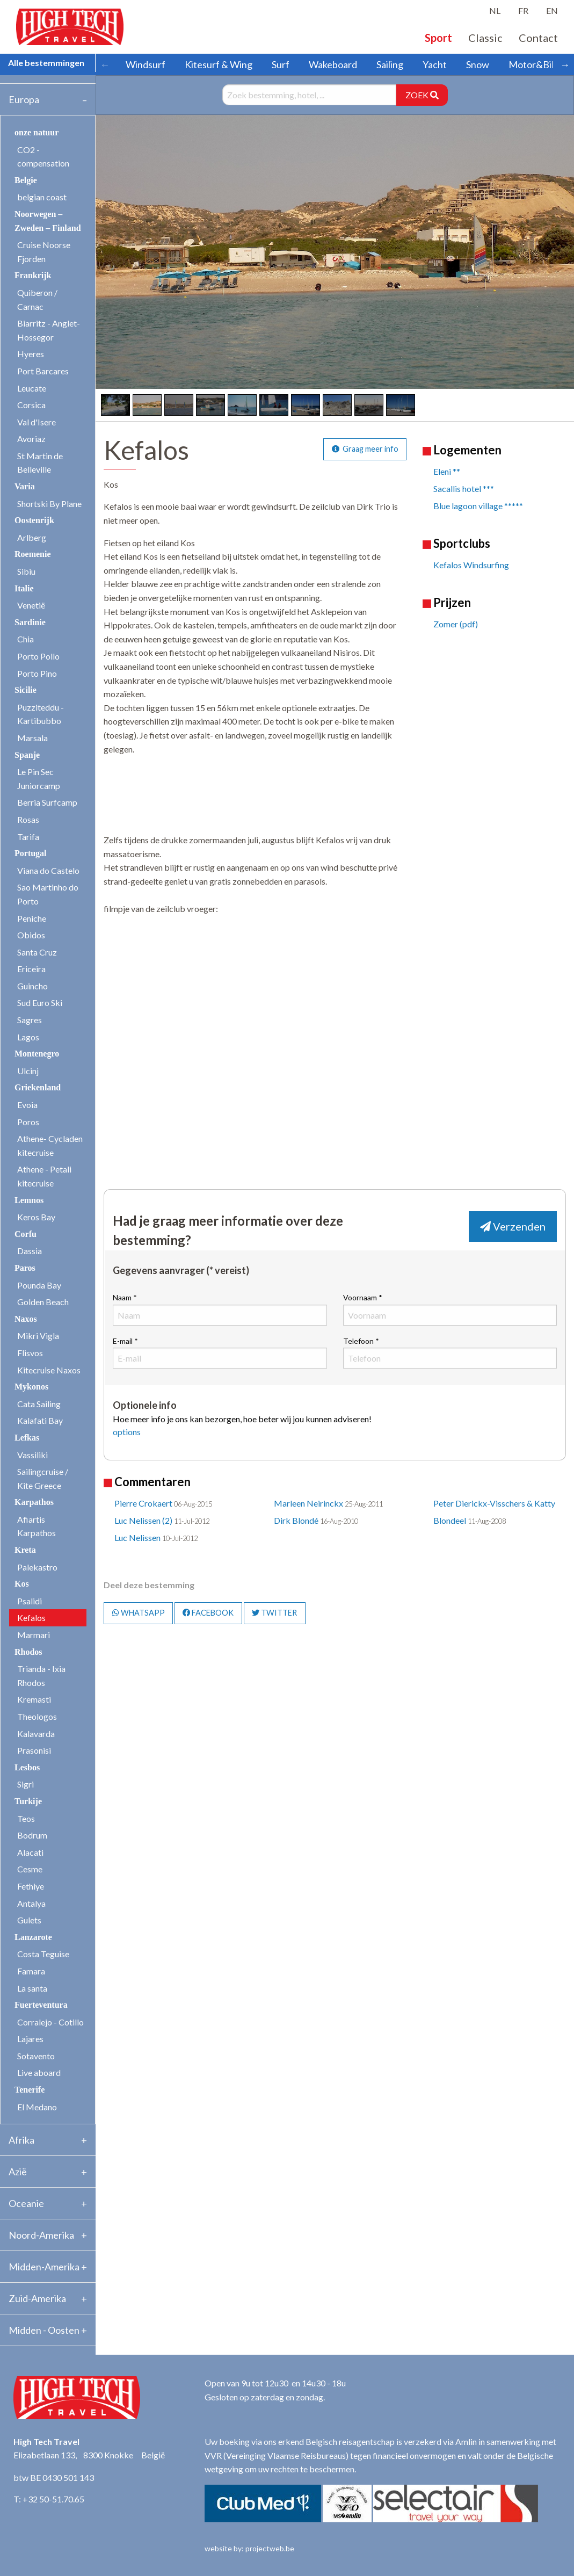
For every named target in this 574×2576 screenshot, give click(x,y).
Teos (26, 1818)
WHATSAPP (138, 1612)
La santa (32, 1988)
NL (494, 10)
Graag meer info (365, 448)
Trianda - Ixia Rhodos (41, 1675)
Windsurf (145, 64)
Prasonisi (34, 1750)
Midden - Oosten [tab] (44, 2330)
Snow (477, 64)
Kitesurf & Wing (218, 64)
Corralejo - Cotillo (50, 2022)
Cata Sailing (39, 1404)
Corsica (31, 405)
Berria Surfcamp (47, 802)
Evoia (27, 1104)
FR (523, 10)
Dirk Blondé (296, 1520)
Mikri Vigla (38, 1335)
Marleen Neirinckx (308, 1503)
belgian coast (42, 197)
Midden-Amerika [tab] (44, 2267)
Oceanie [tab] (26, 2203)
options (127, 1432)
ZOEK (422, 95)
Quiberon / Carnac (37, 299)
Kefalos (31, 1617)
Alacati (30, 1852)
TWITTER (274, 1612)
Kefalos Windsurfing (471, 565)
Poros (28, 1122)
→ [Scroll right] (565, 64)
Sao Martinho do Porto (47, 894)
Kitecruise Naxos (49, 1370)
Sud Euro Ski (39, 1002)
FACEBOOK (208, 1612)
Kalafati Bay (40, 1420)
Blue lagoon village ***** (478, 506)
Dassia (29, 1251)
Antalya (31, 1903)
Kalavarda (36, 1733)
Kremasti (34, 1699)
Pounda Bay (39, 1285)
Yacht (435, 64)
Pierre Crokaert (143, 1503)
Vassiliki (32, 1455)
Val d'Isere (36, 422)
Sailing (389, 64)
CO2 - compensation (43, 156)
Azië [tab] (18, 2171)
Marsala (32, 738)
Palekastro (37, 1567)
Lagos (28, 1037)
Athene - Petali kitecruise (44, 1176)
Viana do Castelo (48, 870)
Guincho (32, 986)
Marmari (33, 1635)
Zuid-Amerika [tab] (37, 2298)
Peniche (31, 918)
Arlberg (31, 537)
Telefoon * (450, 1352)
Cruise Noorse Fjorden (43, 252)
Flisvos (30, 1353)
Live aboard (39, 2072)
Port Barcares (43, 371)
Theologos (37, 1716)
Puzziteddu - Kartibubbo (40, 714)
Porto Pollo (38, 656)
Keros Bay (36, 1217)
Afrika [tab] (21, 2140)
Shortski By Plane (49, 503)
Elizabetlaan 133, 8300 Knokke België (89, 2455)
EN (552, 10)
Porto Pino (37, 673)
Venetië (31, 605)
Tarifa (28, 836)
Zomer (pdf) (455, 624)
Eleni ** (446, 471)
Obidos (31, 935)
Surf (280, 64)
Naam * (219, 1309)
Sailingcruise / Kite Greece (42, 1478)
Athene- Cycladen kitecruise (50, 1145)
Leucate (31, 388)
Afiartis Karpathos (36, 1526)
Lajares (30, 2039)
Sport (438, 37)
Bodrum (32, 1835)
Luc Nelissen (137, 1537)
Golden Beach (43, 1302)
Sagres (29, 1020)
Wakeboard (333, 64)
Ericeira (31, 969)
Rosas (28, 819)
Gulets (29, 1920)
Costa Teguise (43, 1954)
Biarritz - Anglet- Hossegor (48, 330)
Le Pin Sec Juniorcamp (38, 778)
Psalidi (29, 1601)
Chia (25, 639)
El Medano (37, 2107)
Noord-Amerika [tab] (41, 2235)
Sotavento (36, 2056)
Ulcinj (28, 1071)
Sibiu (26, 571)
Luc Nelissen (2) (143, 1520)
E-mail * (219, 1352)
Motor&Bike (534, 64)
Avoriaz (31, 438)
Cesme (29, 1869)
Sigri (25, 1784)
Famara (31, 1971)
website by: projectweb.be (249, 2548)
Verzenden (513, 1226)
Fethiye (30, 1886)
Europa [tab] (24, 99)
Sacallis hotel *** (463, 488)
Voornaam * (450, 1309)
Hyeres (30, 354)
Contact (538, 37)
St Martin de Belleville (40, 463)
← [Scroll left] (105, 64)
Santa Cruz (37, 952)
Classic (485, 37)
